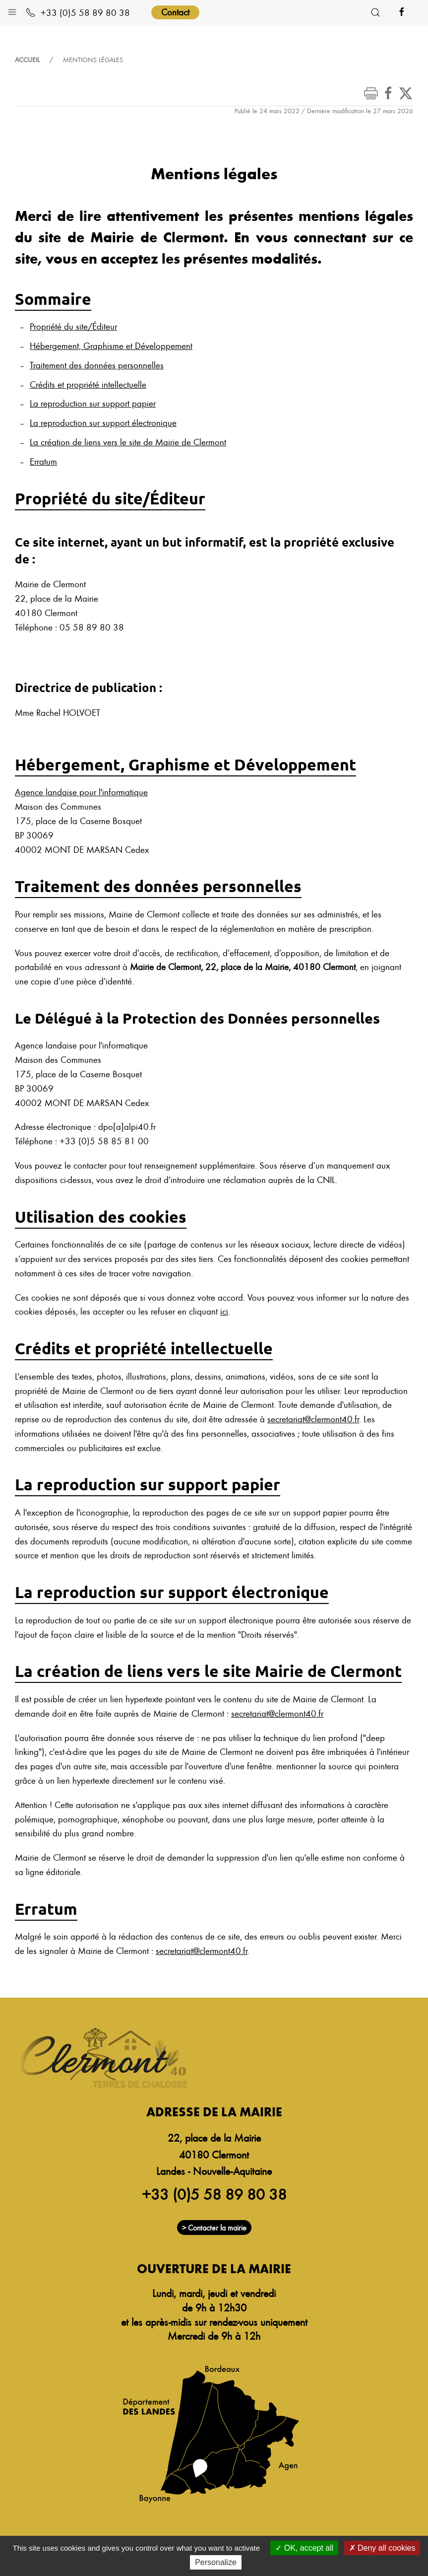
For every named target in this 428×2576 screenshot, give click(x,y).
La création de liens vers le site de (128, 441)
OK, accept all (304, 2548)
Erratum (43, 461)
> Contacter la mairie (214, 2227)
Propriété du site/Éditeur (73, 326)
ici (224, 1311)
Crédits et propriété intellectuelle (88, 384)
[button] (12, 9)
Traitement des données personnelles (97, 364)
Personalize (216, 2562)
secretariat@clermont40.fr (313, 1418)
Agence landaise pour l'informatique (81, 791)
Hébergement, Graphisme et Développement (111, 345)
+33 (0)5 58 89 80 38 (78, 12)
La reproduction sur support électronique (103, 422)
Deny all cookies (382, 2548)
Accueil (27, 59)
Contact (175, 11)
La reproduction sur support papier (93, 403)
